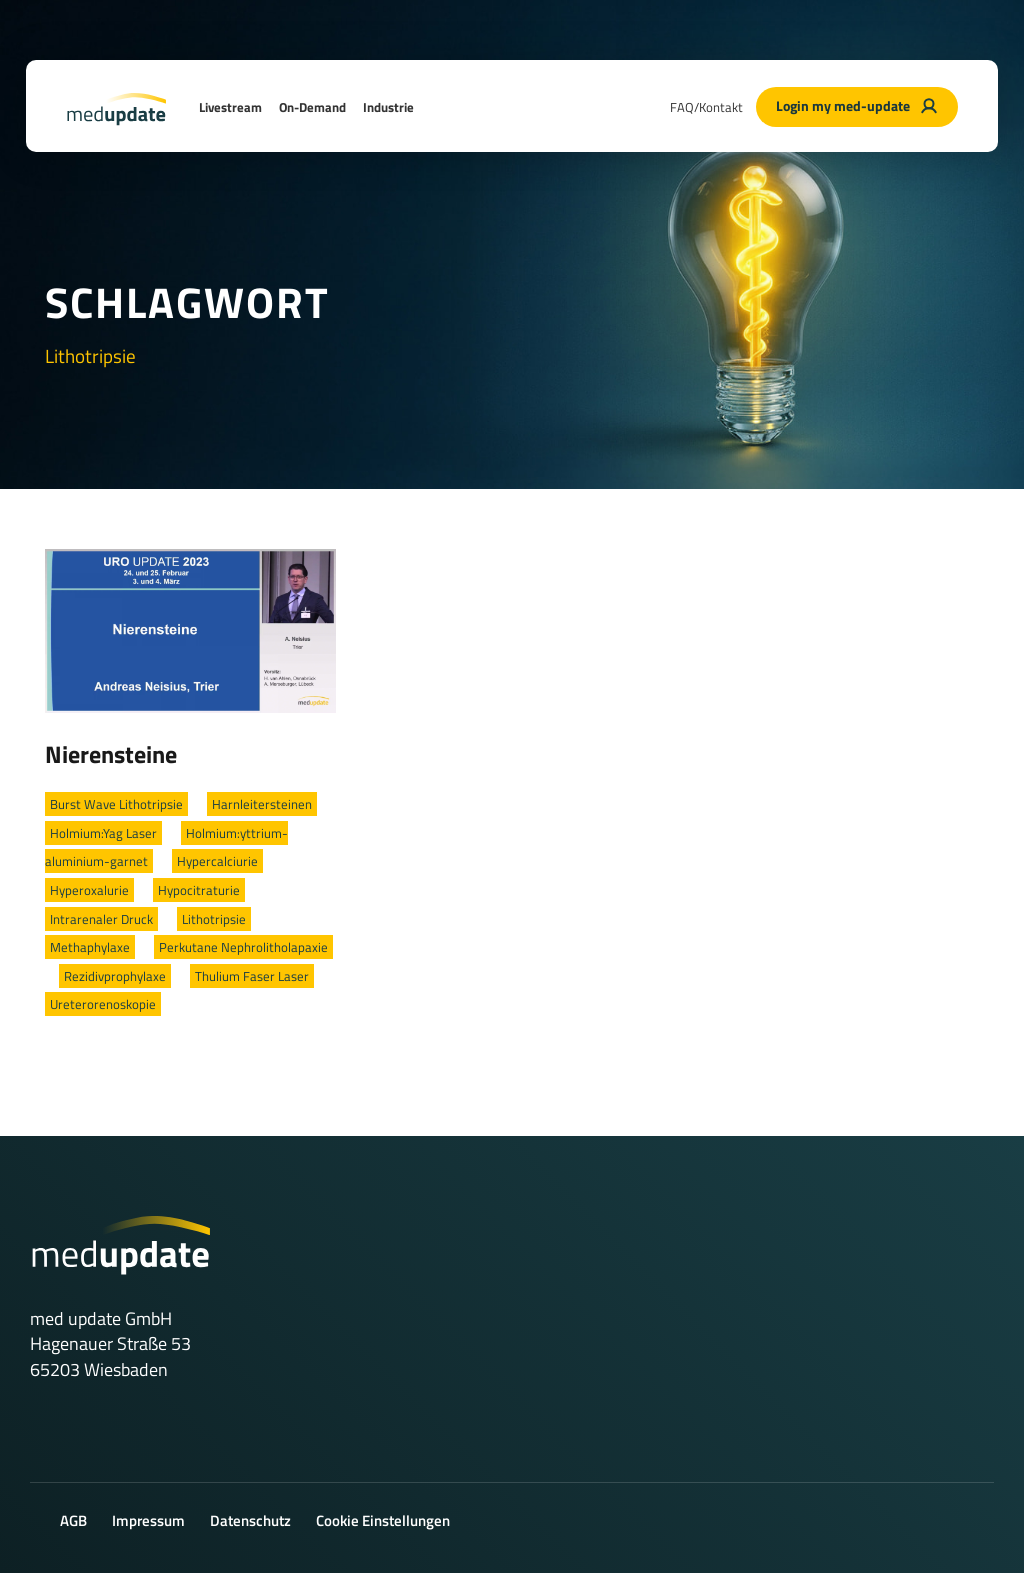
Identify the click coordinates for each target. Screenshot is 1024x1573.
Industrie (388, 107)
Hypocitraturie (199, 890)
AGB (73, 1520)
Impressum (148, 1520)
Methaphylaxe (90, 947)
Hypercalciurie (217, 861)
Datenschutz (250, 1520)
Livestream (230, 107)
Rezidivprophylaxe (115, 976)
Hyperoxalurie (89, 890)
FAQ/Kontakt (706, 107)
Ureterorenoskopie (103, 1004)
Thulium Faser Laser (252, 976)
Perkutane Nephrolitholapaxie (243, 947)
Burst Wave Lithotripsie (116, 804)
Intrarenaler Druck (101, 919)
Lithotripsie (214, 919)
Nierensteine (111, 754)
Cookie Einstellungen (383, 1520)
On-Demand (312, 107)
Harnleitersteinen (262, 804)
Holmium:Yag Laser (103, 833)
